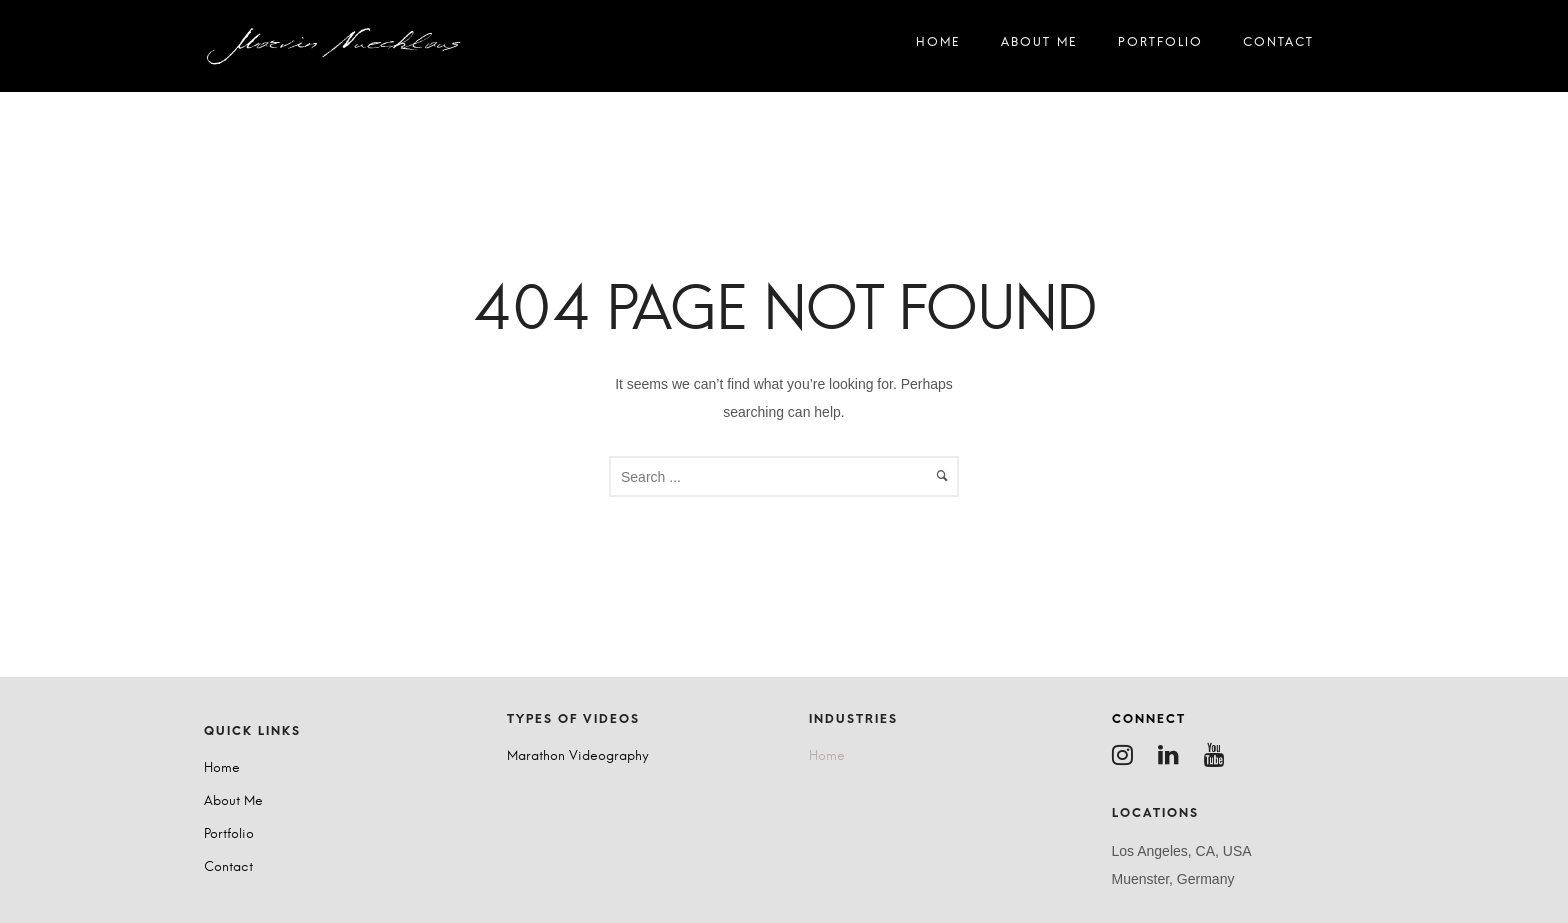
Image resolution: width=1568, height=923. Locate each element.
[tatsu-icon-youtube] (1219, 755)
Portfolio (1160, 46)
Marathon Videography (578, 756)
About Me (1039, 46)
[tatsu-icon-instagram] (1127, 755)
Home (938, 46)
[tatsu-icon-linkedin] (1173, 755)
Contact (1278, 46)
